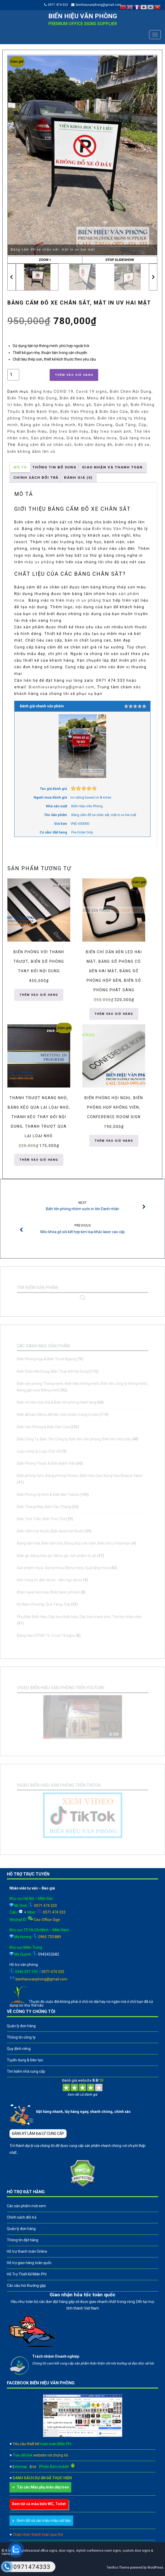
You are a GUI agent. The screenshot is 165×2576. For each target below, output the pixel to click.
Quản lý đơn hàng (21, 2026)
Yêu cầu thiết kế (42, 2444)
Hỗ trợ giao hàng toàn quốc (29, 2263)
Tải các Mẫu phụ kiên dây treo (43, 2487)
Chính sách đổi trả (21, 2217)
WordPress (155, 2567)
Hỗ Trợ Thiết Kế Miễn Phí (26, 2274)
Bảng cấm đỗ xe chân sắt (45, 445)
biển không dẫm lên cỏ (31, 451)
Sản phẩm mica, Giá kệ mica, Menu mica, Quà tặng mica (91, 438)
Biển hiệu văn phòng (82, 16)
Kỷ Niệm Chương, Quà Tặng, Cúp (112, 425)
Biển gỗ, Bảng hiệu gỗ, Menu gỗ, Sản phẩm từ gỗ (76, 405)
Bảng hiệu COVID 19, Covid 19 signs (69, 391)
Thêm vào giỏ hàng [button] (39, 995)
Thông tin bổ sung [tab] (54, 467)
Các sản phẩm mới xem (26, 2206)
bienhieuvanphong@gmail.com (98, 5)
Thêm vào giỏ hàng (74, 375)
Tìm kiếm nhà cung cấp (26, 2071)
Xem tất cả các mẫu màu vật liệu (44, 2520)
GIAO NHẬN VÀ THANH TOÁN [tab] (112, 467)
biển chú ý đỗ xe (132, 445)
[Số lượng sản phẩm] (13, 374)
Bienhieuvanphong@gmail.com (62, 687)
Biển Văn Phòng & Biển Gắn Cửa (94, 411)
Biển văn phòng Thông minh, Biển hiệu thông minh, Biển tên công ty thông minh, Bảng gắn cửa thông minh (78, 418)
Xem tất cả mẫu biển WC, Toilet (39, 2504)
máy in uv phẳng (83, 600)
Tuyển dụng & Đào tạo (25, 2060)
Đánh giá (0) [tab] (78, 478)
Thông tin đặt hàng (22, 2240)
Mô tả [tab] (20, 467)
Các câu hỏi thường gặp (26, 2285)
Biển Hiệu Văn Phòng (114, 529)
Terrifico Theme (118, 2567)
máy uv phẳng (39, 562)
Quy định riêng (19, 2049)
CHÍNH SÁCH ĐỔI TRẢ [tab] (36, 478)
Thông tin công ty (21, 2037)
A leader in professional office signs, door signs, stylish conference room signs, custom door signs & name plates (77, 2552)
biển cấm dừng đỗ (93, 445)
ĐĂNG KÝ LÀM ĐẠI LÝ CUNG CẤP (38, 2133)
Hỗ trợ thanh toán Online (27, 2251)
